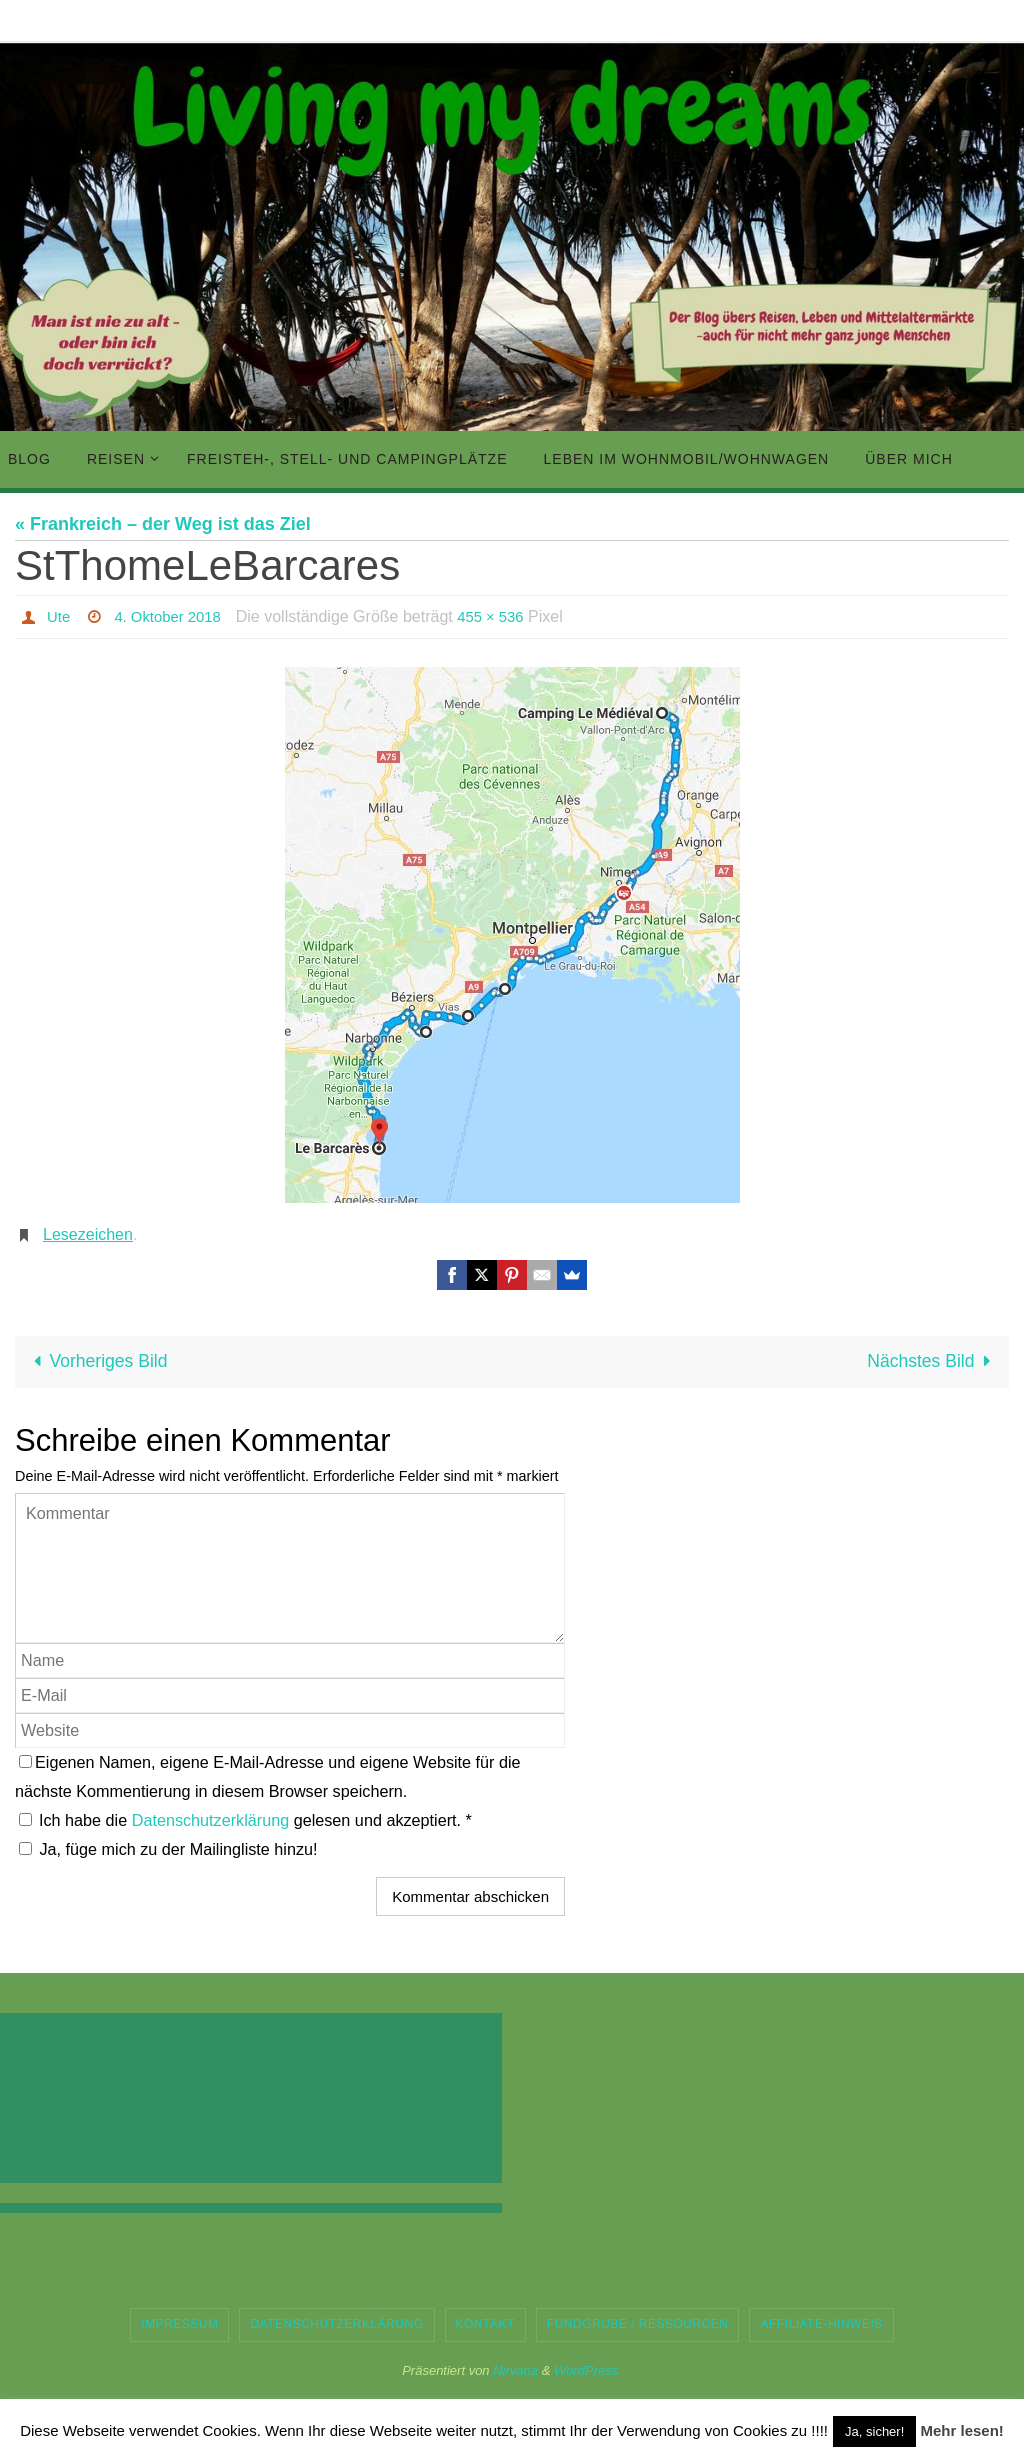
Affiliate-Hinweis (821, 2325)
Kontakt (485, 2325)
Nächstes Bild (931, 1362)
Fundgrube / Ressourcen (638, 2325)
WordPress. (588, 2370)
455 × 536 (503, 616)
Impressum (179, 2325)
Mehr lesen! (961, 2430)
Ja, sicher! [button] (874, 2431)
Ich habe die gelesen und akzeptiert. (245, 1821)
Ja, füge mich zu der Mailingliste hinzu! (168, 1850)
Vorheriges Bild (98, 1362)
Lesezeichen (88, 1234)
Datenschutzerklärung (213, 1821)
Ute (59, 616)
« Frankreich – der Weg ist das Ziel (163, 524)
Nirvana (515, 2370)
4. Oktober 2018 (173, 616)
